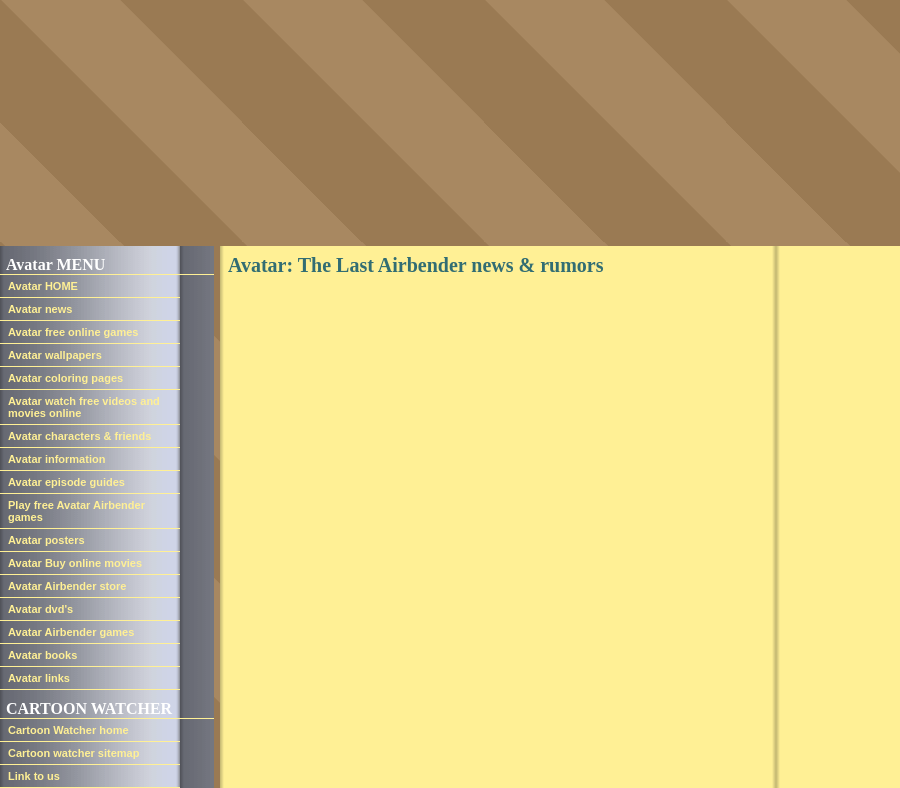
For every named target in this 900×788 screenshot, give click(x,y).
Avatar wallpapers (55, 355)
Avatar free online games (73, 332)
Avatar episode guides (66, 482)
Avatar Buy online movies (75, 563)
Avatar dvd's (40, 609)
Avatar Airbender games (71, 632)
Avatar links (39, 678)
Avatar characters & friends (79, 436)
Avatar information (56, 459)
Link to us (34, 776)
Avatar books (42, 655)
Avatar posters (46, 540)
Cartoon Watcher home (68, 730)
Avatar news (40, 309)
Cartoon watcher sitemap (73, 753)
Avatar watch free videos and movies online (84, 407)
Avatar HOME (43, 286)
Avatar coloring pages (65, 378)
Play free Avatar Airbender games (76, 511)
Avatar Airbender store (67, 586)
